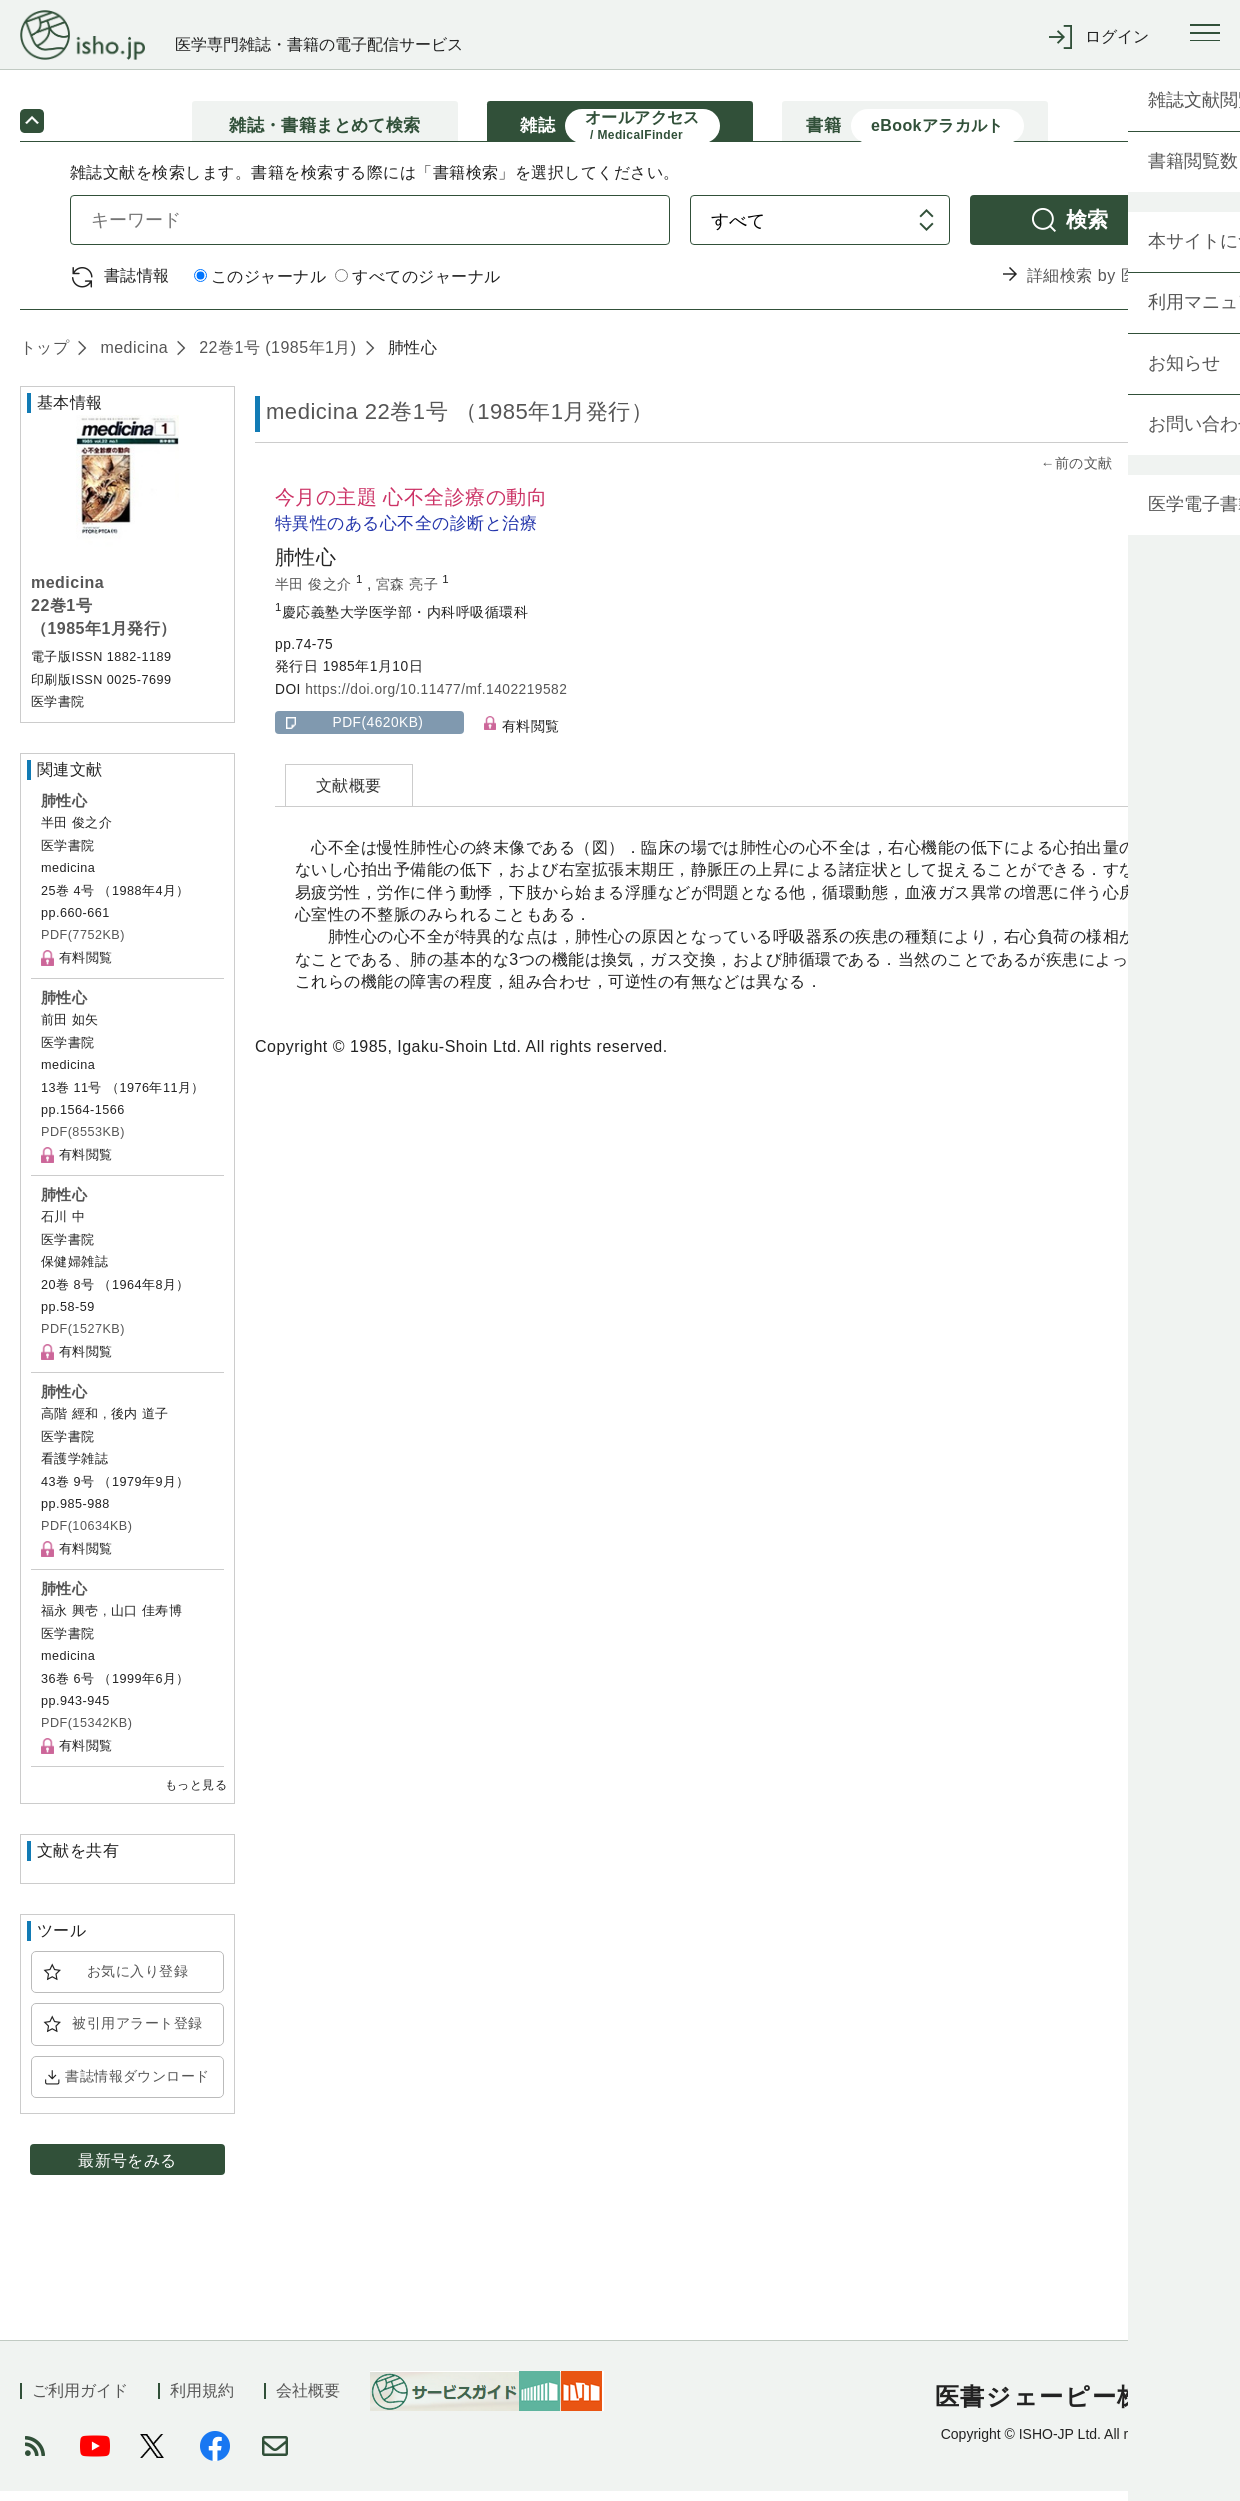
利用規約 (202, 2400)
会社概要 (308, 2400)
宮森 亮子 (409, 593)
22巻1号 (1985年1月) (275, 356)
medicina (131, 356)
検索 (1087, 228)
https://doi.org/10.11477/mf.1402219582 (436, 698)
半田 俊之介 (315, 593)
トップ (44, 356)
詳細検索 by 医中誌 (1098, 285)
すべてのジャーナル (417, 286)
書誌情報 (137, 284)
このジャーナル (260, 286)
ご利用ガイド (80, 2400)
